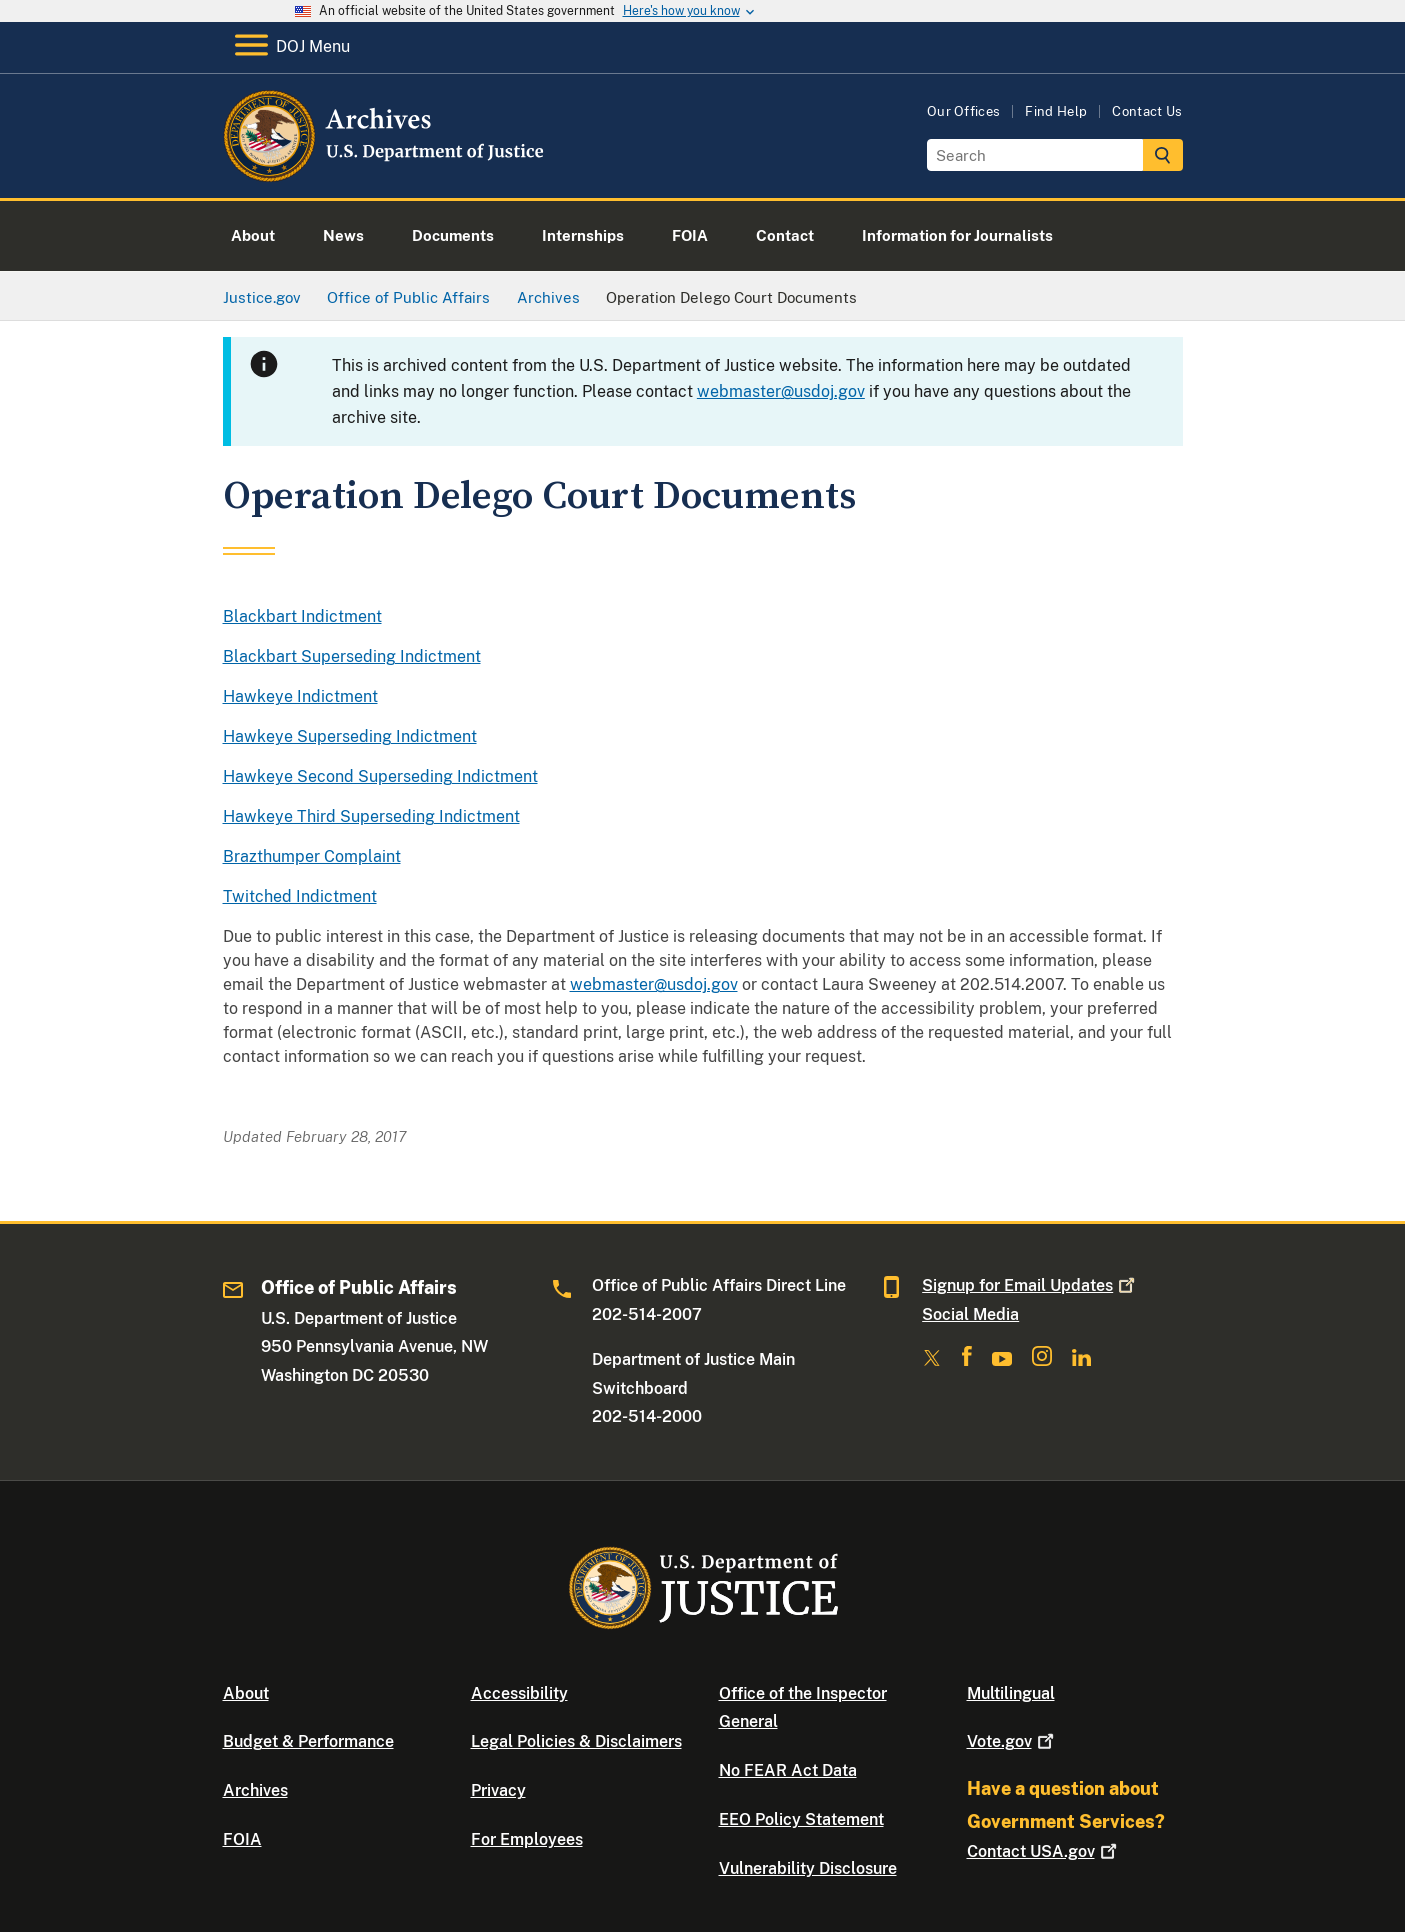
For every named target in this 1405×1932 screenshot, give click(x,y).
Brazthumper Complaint (312, 856)
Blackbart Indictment (302, 616)
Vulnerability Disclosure (808, 1868)
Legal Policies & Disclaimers (576, 1741)
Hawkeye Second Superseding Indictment (380, 776)
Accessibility (519, 1693)
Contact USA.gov (1044, 1851)
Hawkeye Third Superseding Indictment (371, 816)
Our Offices (964, 111)
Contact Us (1147, 111)
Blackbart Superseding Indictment (352, 656)
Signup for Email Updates (1030, 1285)
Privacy (498, 1790)
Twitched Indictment (300, 896)
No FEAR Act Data (788, 1770)
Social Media (970, 1314)
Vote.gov (1012, 1741)
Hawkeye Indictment (300, 696)
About (246, 1693)
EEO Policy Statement (801, 1819)
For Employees (527, 1839)
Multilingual (1011, 1693)
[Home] (385, 174)
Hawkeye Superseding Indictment (350, 736)
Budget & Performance (308, 1741)
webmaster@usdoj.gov (781, 391)
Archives (255, 1790)
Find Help (1056, 111)
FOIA (242, 1839)
